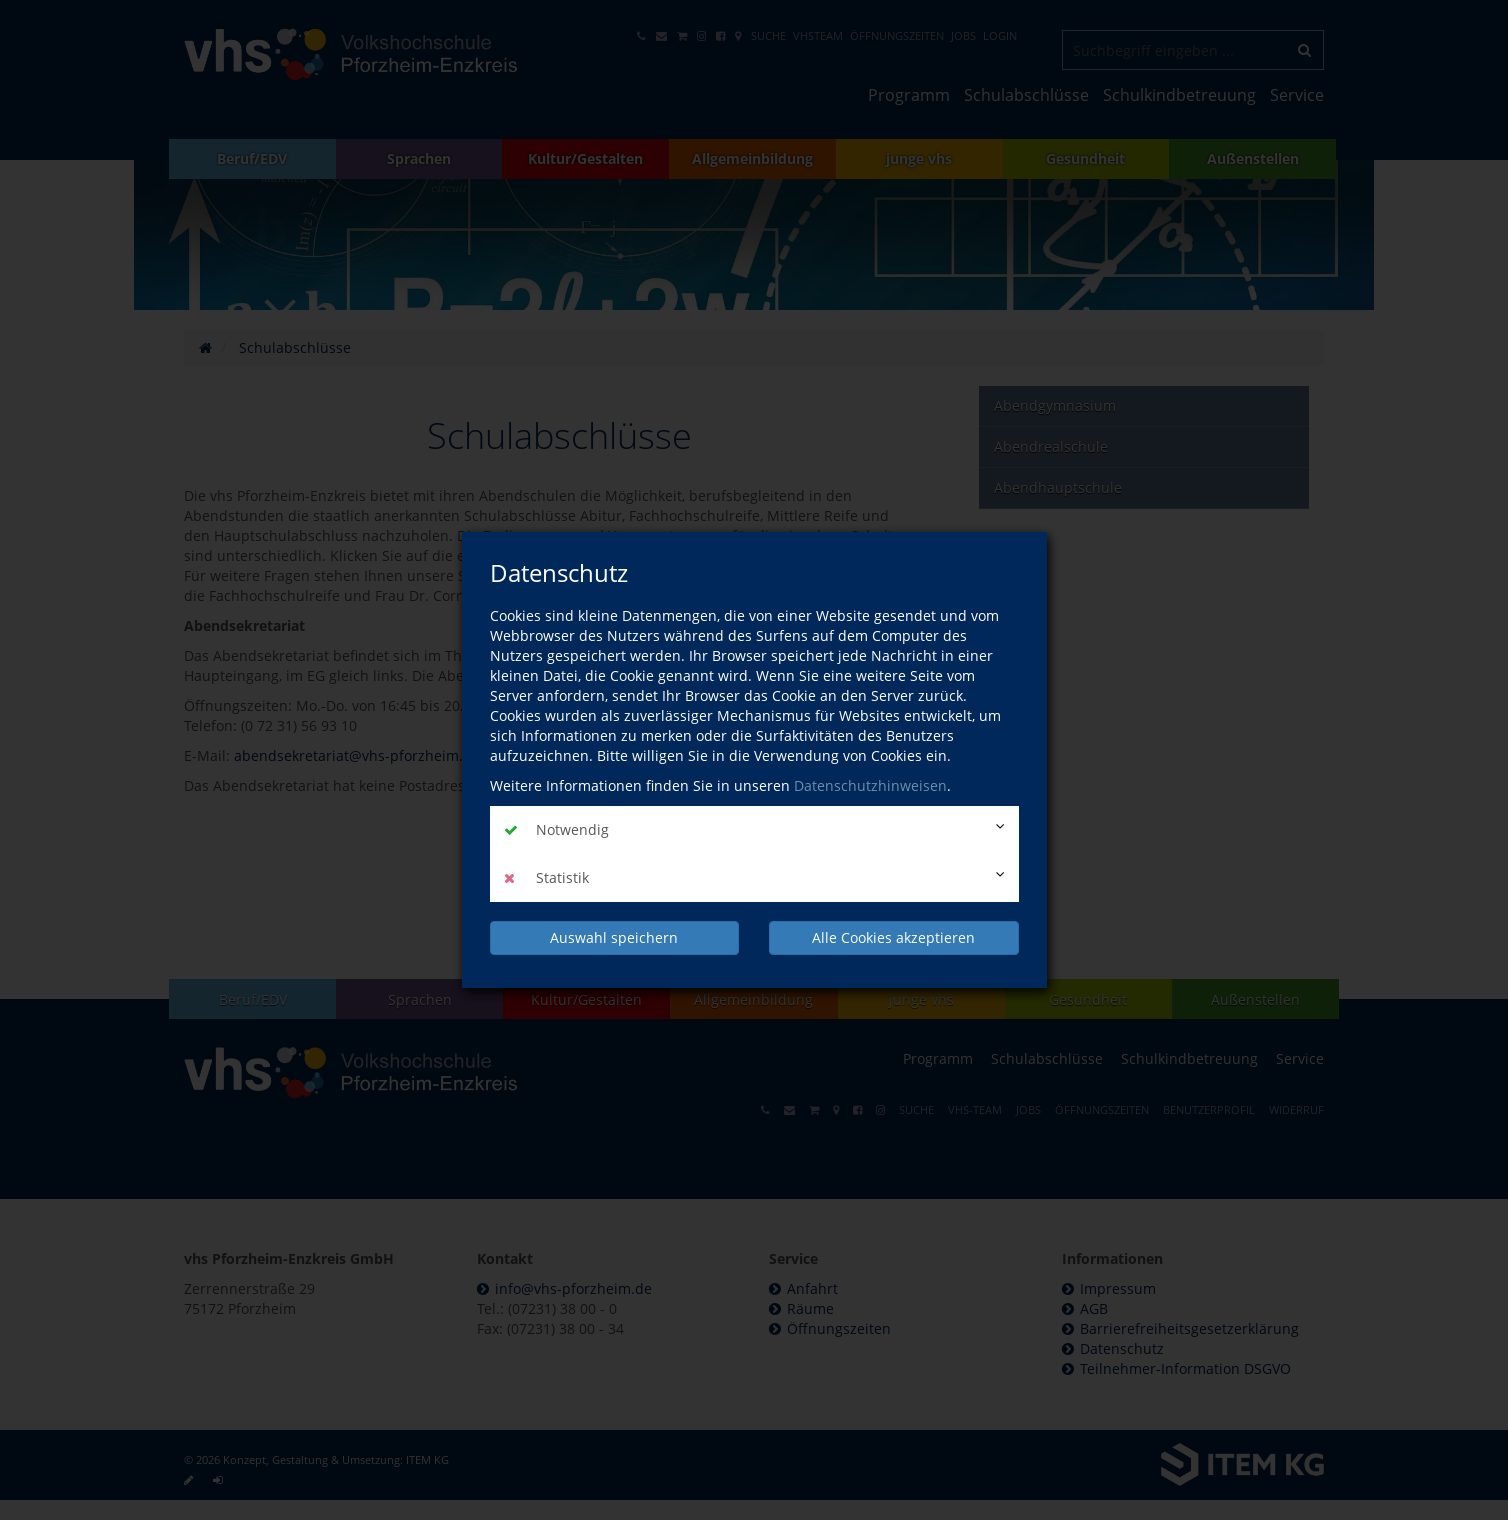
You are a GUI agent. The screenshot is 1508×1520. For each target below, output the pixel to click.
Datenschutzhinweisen (870, 785)
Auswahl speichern (614, 937)
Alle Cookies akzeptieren (893, 937)
